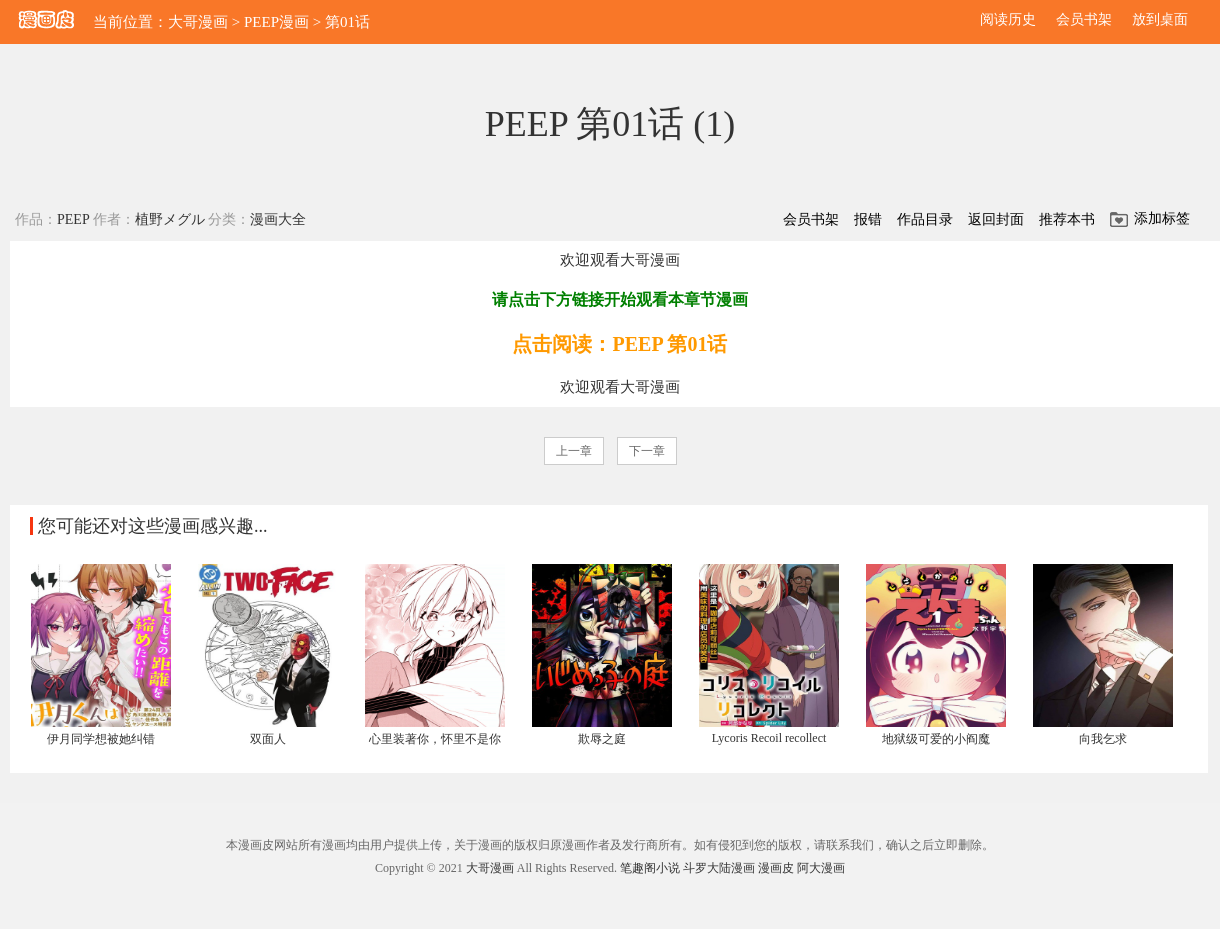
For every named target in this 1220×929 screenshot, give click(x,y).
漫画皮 (776, 868)
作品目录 (925, 219)
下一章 (647, 451)
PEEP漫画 (276, 22)
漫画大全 (278, 219)
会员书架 (1084, 19)
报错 (868, 219)
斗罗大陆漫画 (719, 868)
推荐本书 (1067, 219)
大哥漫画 (198, 22)
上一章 (574, 451)
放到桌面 (1160, 19)
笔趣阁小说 (650, 868)
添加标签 (1162, 218)
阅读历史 (1008, 19)
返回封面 (996, 219)
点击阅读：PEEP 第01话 (619, 344)
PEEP (73, 219)
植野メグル (170, 219)
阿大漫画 (821, 868)
